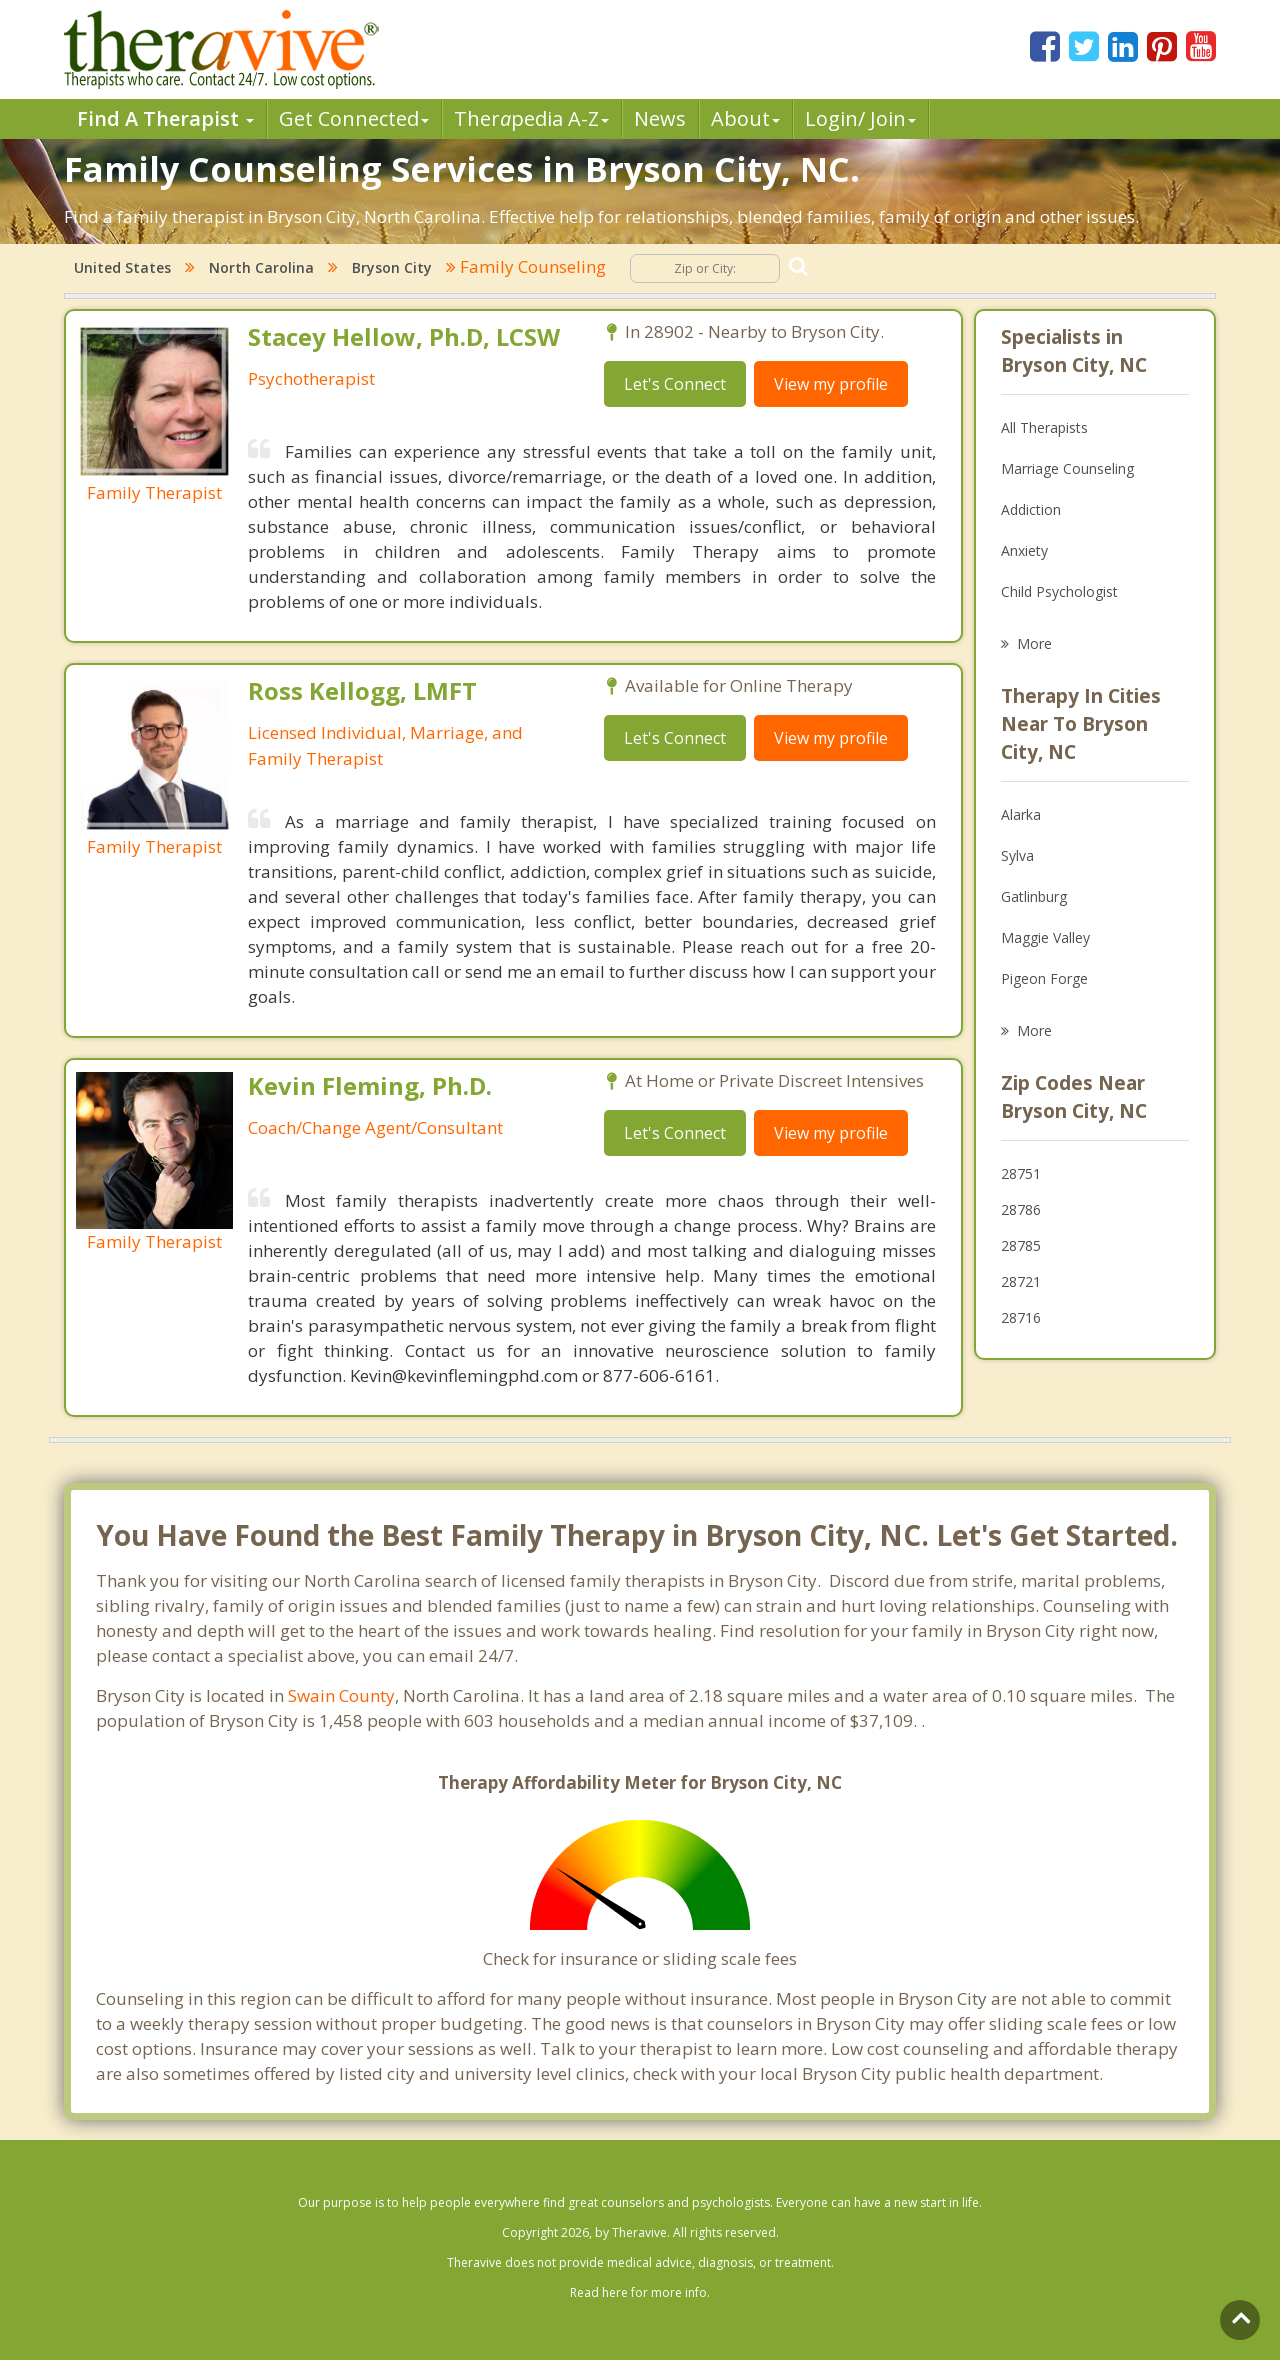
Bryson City (392, 267)
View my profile (831, 384)
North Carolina (261, 267)
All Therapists (1044, 427)
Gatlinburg (1034, 896)
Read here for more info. (640, 2292)
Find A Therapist (165, 118)
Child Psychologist (1059, 591)
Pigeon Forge (1044, 978)
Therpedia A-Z (531, 118)
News (660, 118)
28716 (1021, 1317)
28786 (1021, 1209)
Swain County (341, 1695)
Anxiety (1024, 550)
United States (122, 267)
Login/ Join (860, 118)
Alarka (1021, 814)
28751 (1021, 1173)
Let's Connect (675, 384)
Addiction (1031, 509)
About (745, 118)
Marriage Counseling (1067, 468)
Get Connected (354, 118)
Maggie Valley (1045, 937)
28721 (1021, 1281)
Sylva (1017, 855)
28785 (1021, 1245)
